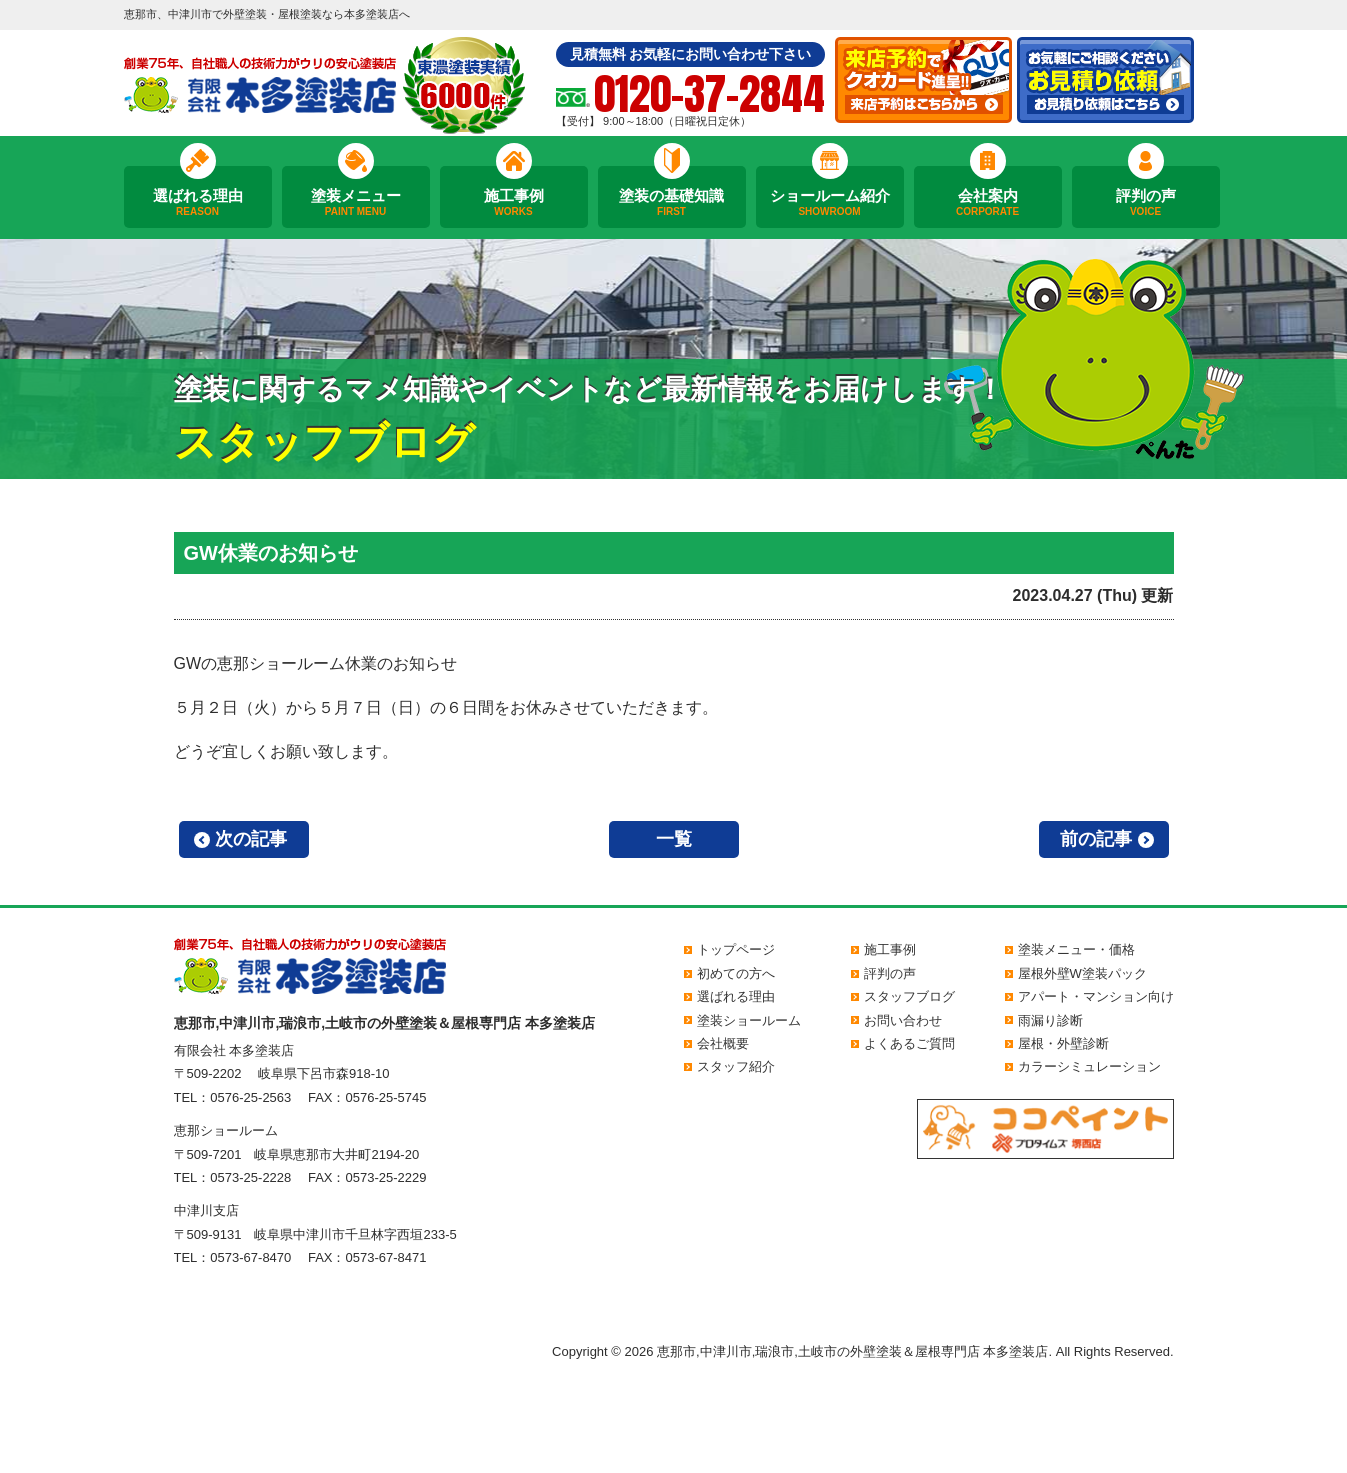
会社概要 (723, 1043)
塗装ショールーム (749, 1020)
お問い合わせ (903, 1020)
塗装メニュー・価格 (1076, 949)
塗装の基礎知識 (672, 203)
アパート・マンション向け (1096, 996)
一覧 (674, 839)
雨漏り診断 (1050, 1020)
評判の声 (1146, 203)
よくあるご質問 (909, 1043)
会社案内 (988, 203)
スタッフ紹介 (736, 1066)
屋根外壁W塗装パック (1082, 973)
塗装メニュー (356, 203)
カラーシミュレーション (1089, 1066)
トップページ (736, 949)
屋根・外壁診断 (1063, 1043)
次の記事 (251, 839)
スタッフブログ (909, 996)
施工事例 (514, 203)
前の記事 (1096, 839)
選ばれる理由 (198, 203)
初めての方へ (736, 973)
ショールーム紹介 (830, 203)
